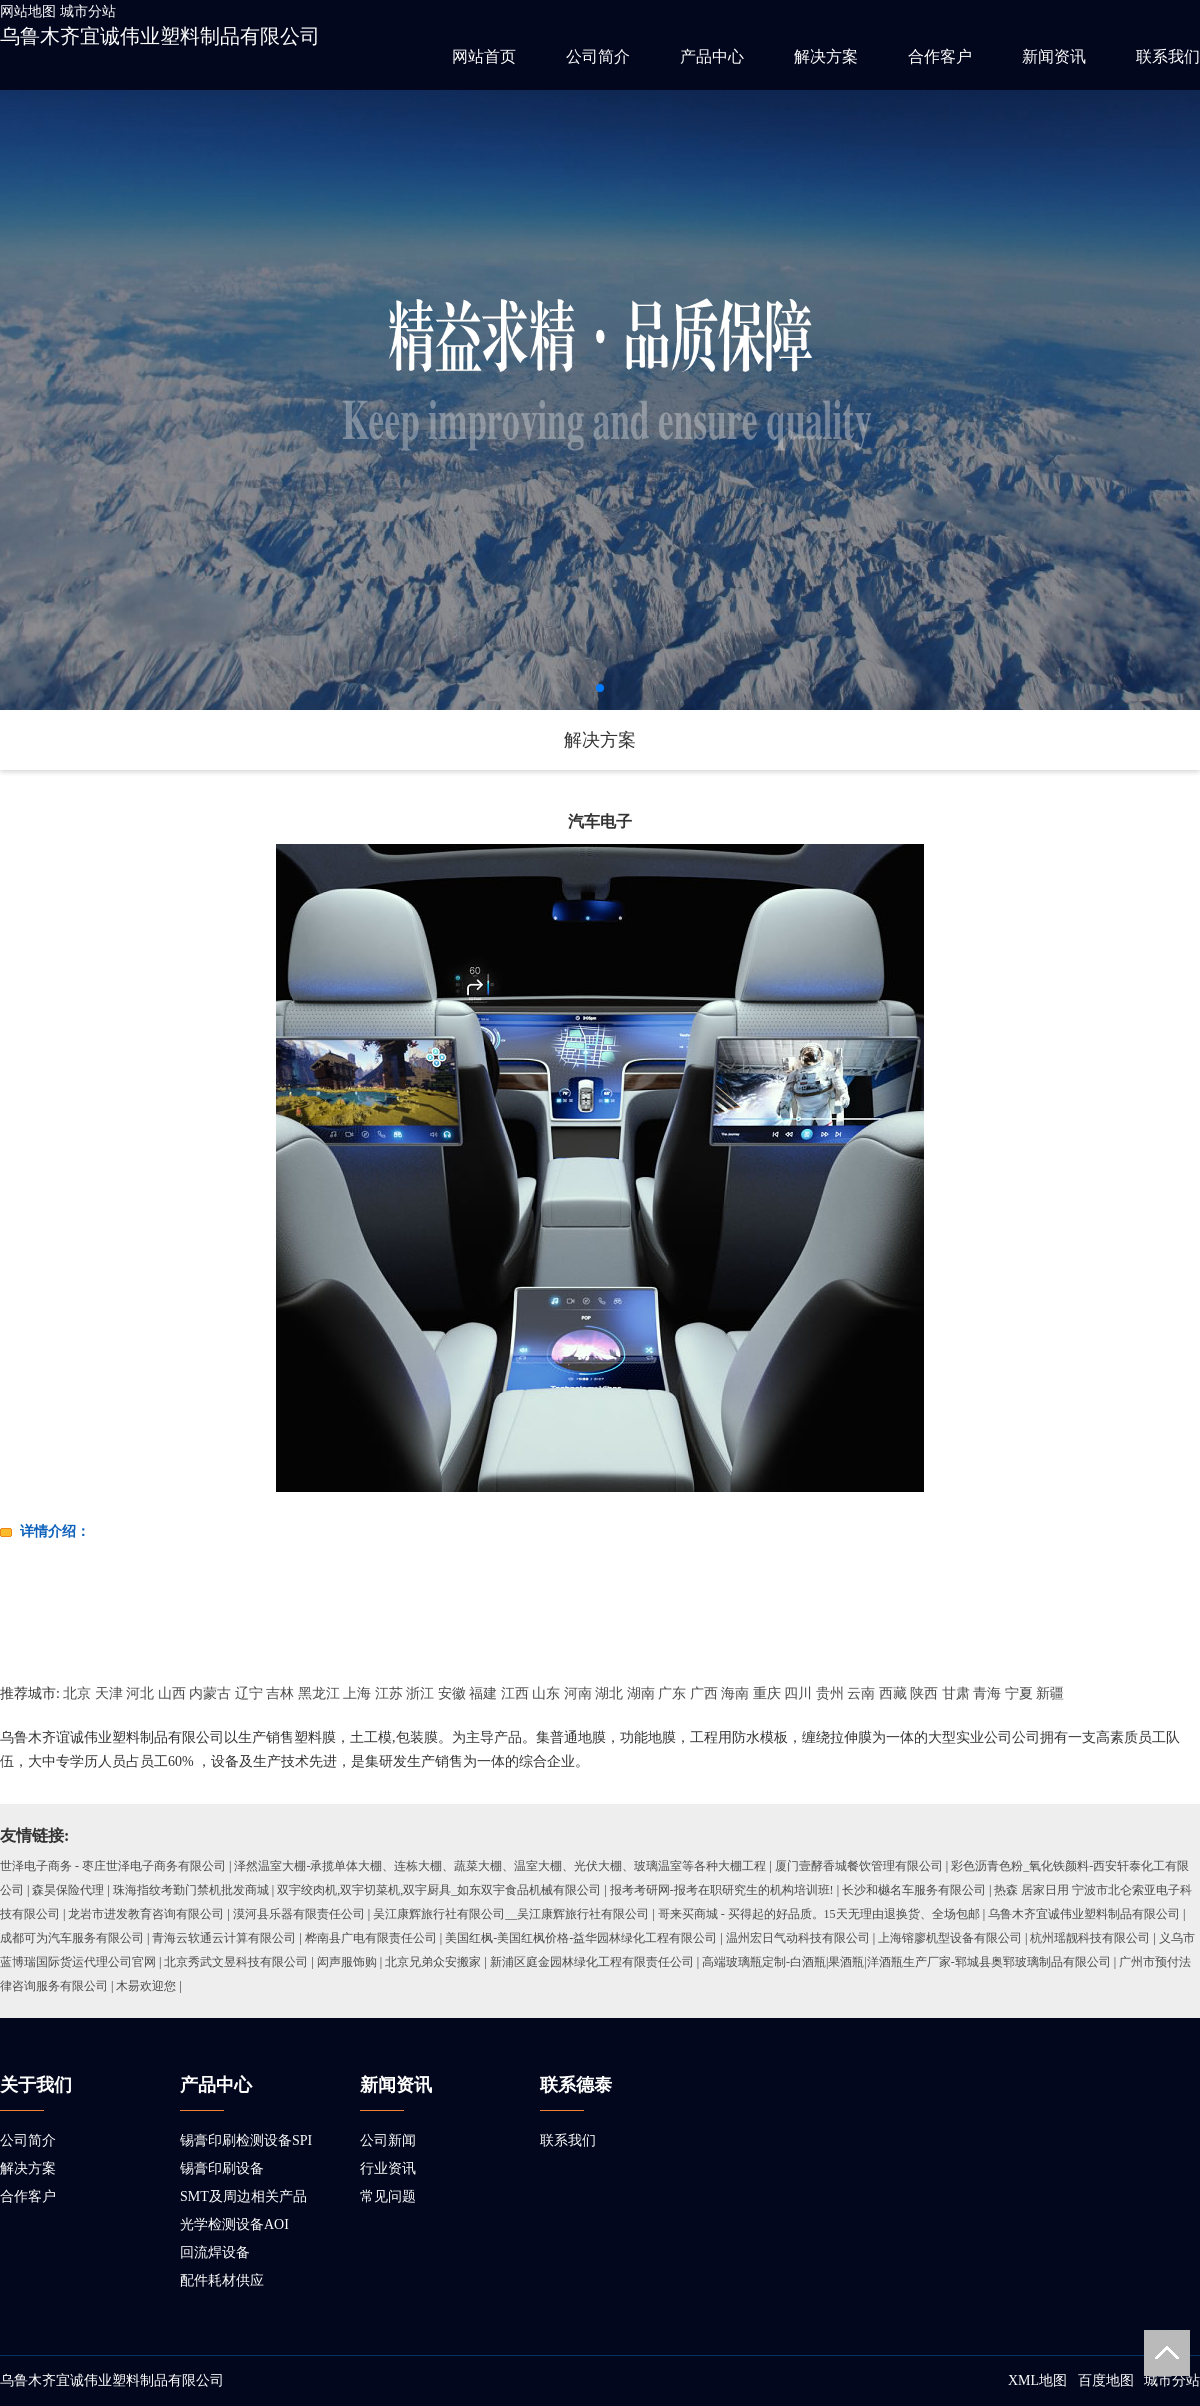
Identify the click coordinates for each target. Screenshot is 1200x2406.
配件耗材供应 (222, 2280)
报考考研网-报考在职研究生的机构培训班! (722, 1890)
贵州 (830, 1693)
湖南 (641, 1693)
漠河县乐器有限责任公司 (299, 1914)
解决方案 (826, 56)
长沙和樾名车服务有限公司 (914, 1890)
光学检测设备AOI (234, 2224)
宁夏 (1019, 1693)
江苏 (389, 1693)
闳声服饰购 (347, 1962)
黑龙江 (319, 1693)
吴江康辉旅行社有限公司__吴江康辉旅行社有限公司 (511, 1914)
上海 (357, 1693)
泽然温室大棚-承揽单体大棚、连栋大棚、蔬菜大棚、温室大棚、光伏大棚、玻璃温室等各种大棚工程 (500, 1866)
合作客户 (940, 56)
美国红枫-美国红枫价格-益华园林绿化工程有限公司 (581, 1938)
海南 (735, 1693)
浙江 (420, 1693)
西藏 (893, 1693)
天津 (109, 1693)
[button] (600, 688)
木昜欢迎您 (146, 1986)
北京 (77, 1693)
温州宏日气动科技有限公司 (798, 1938)
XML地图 (1037, 2380)
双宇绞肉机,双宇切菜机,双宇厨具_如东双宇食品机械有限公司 (439, 1890)
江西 (515, 1693)
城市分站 (88, 11)
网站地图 (28, 11)
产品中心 (712, 56)
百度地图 (1106, 2380)
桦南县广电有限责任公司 (371, 1938)
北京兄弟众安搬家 (433, 1962)
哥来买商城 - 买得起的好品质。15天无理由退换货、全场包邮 (819, 1914)
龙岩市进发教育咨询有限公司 (146, 1914)
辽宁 (249, 1693)
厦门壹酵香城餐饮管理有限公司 (859, 1866)
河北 (140, 1693)
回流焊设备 (215, 2252)
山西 (172, 1693)
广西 (704, 1693)
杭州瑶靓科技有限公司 (1090, 1938)
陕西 (924, 1693)
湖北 (609, 1693)
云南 (861, 1693)
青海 (987, 1693)
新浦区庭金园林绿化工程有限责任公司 (592, 1962)
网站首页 (484, 56)
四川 (798, 1693)
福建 (483, 1693)
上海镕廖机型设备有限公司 (950, 1938)
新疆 (1050, 1693)
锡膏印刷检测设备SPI (246, 2140)
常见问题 (388, 2196)
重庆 (767, 1693)
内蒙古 (210, 1693)
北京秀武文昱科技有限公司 (236, 1962)
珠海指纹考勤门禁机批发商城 (191, 1890)
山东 (546, 1693)
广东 (672, 1693)
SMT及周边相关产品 (243, 2196)
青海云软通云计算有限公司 (224, 1938)
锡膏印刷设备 (222, 2168)
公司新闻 (388, 2140)
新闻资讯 (1054, 56)
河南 (578, 1693)
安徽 (452, 1693)
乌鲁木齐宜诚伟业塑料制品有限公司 (160, 36)
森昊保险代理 (68, 1890)
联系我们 (1168, 56)
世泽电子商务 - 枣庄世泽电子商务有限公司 (113, 1866)
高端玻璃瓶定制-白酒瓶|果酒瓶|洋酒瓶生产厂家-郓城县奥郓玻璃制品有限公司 (906, 1962)
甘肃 (956, 1693)
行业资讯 (388, 2168)
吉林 (280, 1693)
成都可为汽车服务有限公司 (72, 1938)
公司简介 (598, 56)
